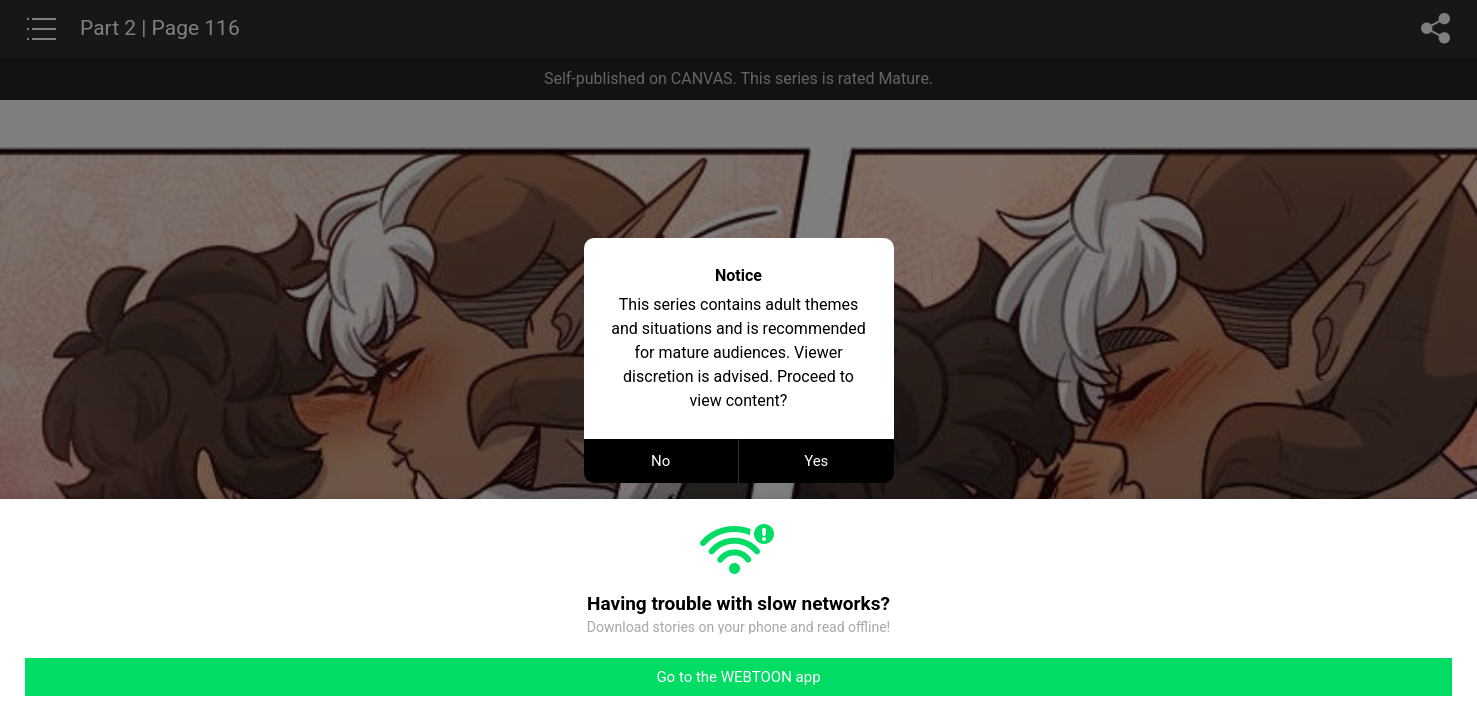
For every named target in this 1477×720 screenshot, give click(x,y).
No (660, 461)
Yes (816, 461)
